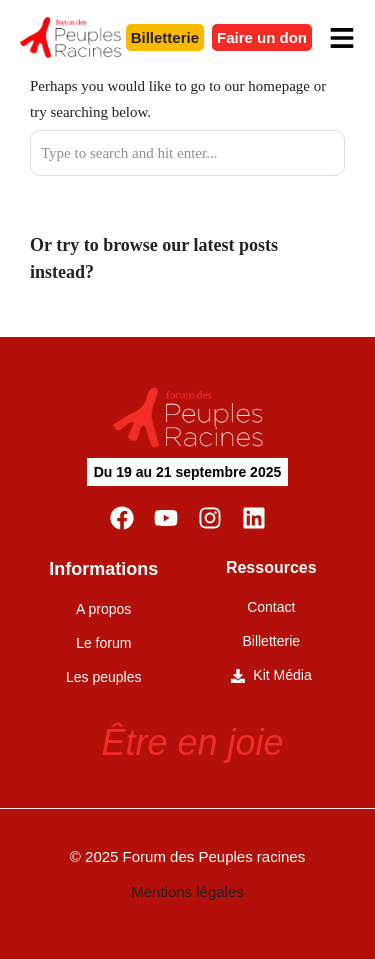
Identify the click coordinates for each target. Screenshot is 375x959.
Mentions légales (187, 891)
